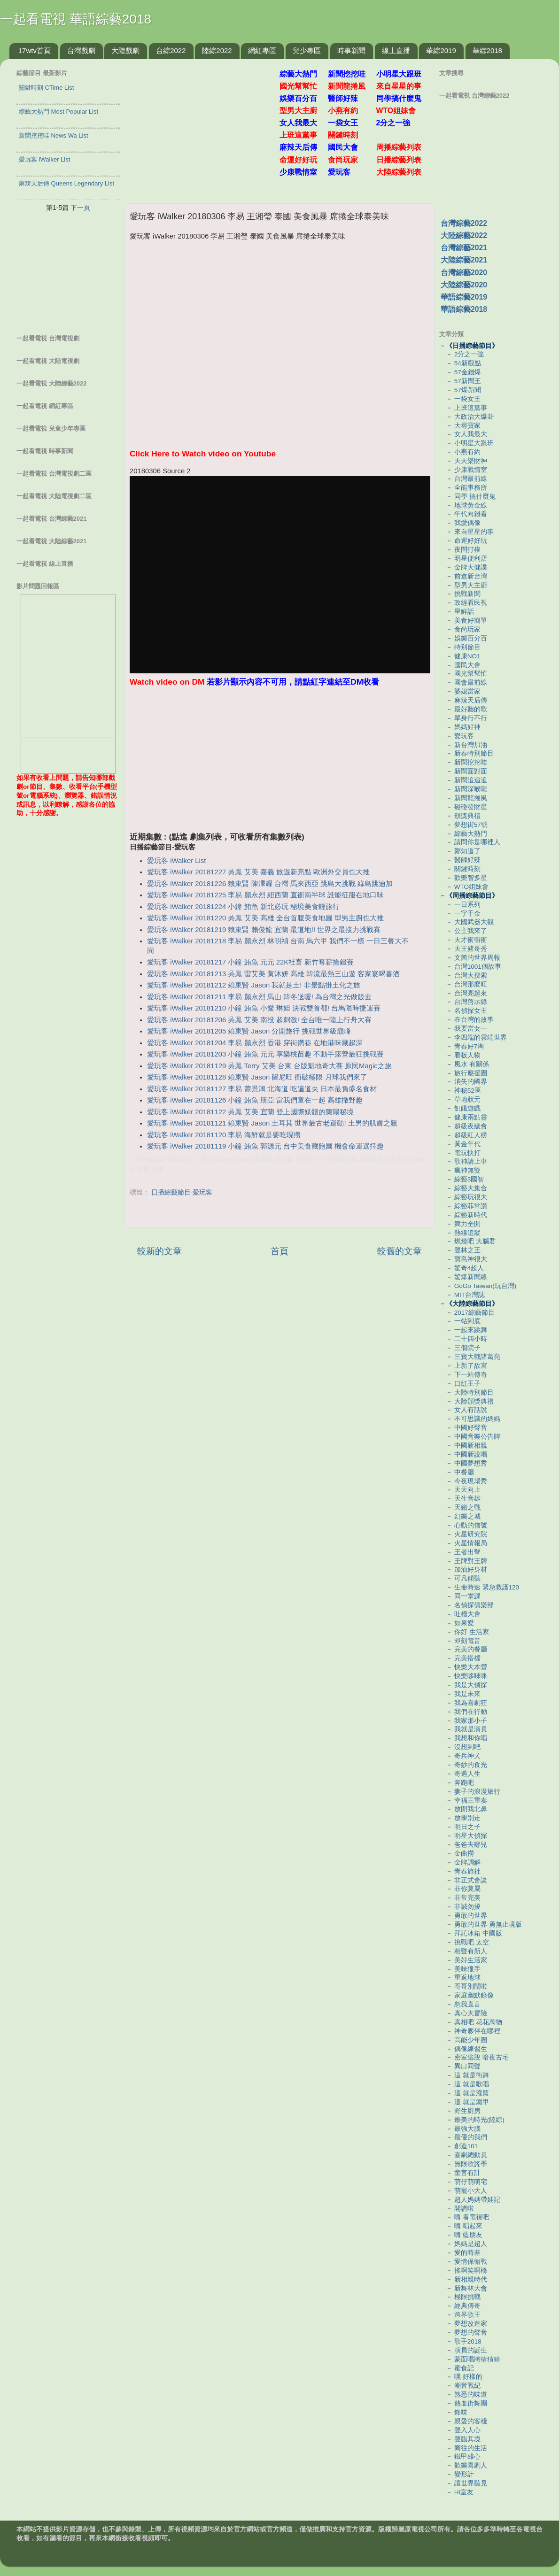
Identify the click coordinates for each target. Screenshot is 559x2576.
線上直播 (396, 50)
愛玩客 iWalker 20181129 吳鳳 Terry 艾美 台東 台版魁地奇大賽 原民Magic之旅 (269, 1066)
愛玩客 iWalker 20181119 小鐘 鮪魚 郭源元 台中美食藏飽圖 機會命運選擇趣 (265, 1146)
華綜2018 (487, 50)
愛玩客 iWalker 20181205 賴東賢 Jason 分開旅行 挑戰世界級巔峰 (249, 1031)
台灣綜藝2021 (464, 248)
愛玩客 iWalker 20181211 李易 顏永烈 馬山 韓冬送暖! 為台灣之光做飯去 (259, 997)
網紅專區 (262, 50)
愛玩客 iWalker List (176, 860)
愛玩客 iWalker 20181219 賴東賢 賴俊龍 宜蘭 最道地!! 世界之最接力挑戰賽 (263, 929)
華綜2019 (441, 50)
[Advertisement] (205, 126)
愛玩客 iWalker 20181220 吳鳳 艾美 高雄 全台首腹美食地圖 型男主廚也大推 (265, 918)
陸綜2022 (217, 50)
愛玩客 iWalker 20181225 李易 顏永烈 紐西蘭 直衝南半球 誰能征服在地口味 (265, 895)
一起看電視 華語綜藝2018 (75, 19)
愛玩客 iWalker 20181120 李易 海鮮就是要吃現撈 (223, 1135)
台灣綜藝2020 (464, 273)
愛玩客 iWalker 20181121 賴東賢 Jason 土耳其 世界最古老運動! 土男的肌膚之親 (272, 1123)
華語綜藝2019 (464, 297)
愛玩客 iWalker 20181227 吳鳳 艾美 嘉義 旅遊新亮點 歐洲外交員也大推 (258, 872)
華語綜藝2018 (464, 309)
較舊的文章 (399, 1251)
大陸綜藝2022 (464, 235)
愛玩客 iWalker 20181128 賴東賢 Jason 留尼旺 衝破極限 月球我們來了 (257, 1077)
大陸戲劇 (125, 50)
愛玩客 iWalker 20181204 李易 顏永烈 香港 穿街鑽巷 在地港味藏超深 (255, 1043)
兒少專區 (307, 50)
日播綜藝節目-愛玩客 (182, 1192)
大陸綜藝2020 (464, 285)
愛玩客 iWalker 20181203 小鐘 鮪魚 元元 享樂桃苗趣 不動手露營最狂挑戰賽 (265, 1054)
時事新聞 (351, 50)
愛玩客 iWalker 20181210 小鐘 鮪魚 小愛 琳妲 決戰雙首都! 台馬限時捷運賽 (263, 1008)
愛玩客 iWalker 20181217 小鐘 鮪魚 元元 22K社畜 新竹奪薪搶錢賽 (250, 962)
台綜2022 (171, 50)
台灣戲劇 (81, 50)
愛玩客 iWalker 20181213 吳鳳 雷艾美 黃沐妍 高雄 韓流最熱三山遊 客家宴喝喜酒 (273, 974)
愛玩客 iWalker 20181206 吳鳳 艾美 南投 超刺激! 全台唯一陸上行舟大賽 (259, 1020)
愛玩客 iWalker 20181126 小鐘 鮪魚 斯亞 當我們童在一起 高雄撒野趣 (255, 1100)
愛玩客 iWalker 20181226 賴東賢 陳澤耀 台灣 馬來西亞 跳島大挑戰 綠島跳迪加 (270, 883)
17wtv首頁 (34, 50)
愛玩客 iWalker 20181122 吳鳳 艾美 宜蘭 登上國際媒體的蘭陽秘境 (250, 1112)
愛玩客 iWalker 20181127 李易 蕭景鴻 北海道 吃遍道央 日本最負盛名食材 (262, 1089)
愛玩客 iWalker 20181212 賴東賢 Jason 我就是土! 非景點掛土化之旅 (253, 985)
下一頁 (80, 207)
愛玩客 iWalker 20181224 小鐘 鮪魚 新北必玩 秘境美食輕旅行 (243, 906)
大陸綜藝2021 (464, 260)
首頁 (279, 1251)
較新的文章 (159, 1251)
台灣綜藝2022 (464, 223)
